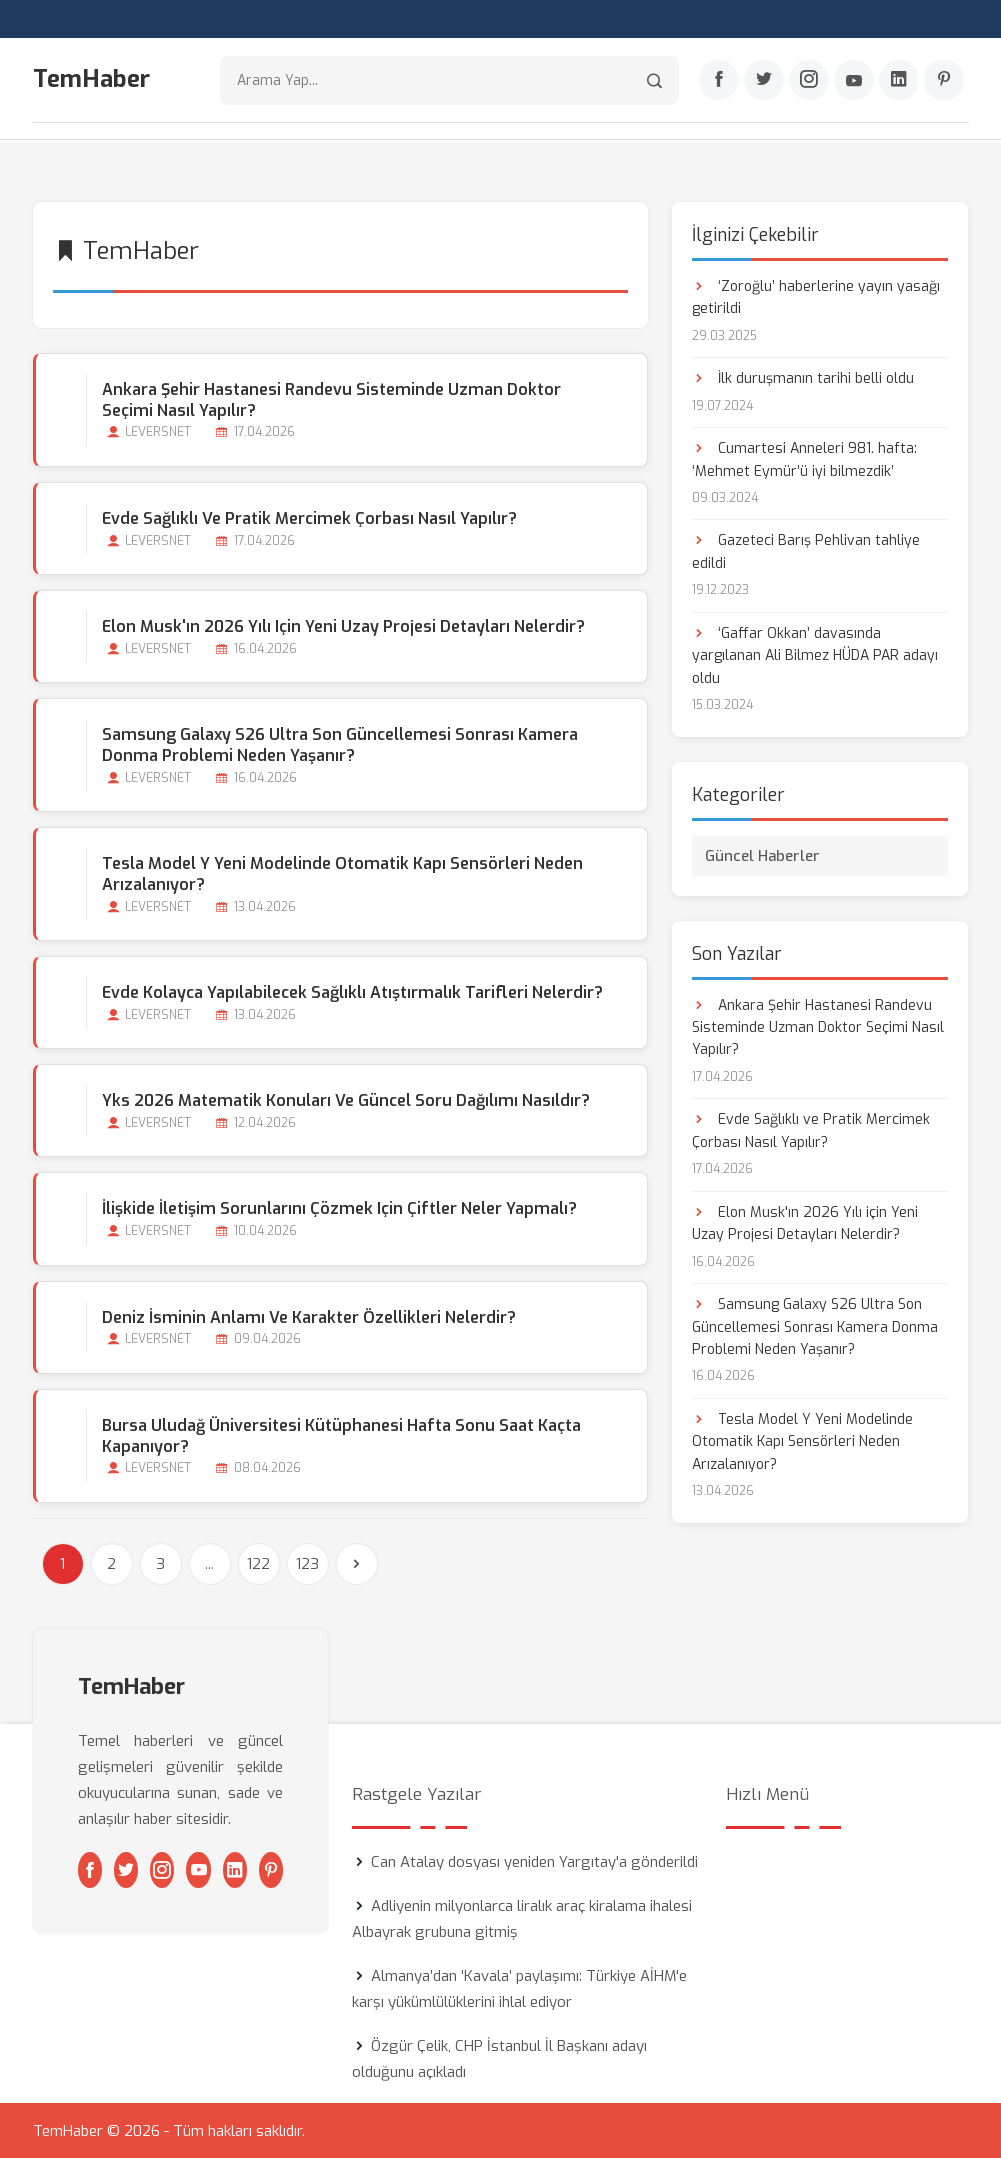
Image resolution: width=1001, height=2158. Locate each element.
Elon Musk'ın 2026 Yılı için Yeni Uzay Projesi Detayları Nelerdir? (343, 625)
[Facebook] (719, 81)
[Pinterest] (944, 81)
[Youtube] (854, 81)
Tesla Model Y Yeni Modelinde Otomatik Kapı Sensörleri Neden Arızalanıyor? (342, 873)
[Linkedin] (899, 81)
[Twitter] (764, 81)
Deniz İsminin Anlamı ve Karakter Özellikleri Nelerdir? (309, 1316)
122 (258, 1563)
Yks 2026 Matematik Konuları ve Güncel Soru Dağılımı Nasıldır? (346, 1100)
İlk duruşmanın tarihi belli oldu (803, 377)
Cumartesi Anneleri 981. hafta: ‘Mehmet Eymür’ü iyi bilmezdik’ (804, 458)
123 (307, 1563)
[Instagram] (809, 81)
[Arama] (654, 80)
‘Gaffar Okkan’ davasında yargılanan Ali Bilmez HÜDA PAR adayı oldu (815, 655)
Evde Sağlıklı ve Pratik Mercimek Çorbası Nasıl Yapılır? (309, 517)
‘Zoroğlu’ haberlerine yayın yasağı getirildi (816, 296)
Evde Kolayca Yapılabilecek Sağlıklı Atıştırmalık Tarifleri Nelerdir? (352, 991)
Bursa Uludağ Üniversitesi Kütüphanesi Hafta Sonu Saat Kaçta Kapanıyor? (341, 1435)
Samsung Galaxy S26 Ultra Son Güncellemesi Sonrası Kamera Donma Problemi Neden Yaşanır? (340, 744)
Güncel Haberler (762, 855)
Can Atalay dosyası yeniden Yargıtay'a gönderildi (534, 1861)
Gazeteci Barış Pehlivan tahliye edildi (806, 551)
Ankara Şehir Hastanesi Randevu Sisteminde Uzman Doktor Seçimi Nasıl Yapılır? (331, 399)
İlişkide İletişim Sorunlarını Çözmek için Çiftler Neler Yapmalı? (339, 1208)
